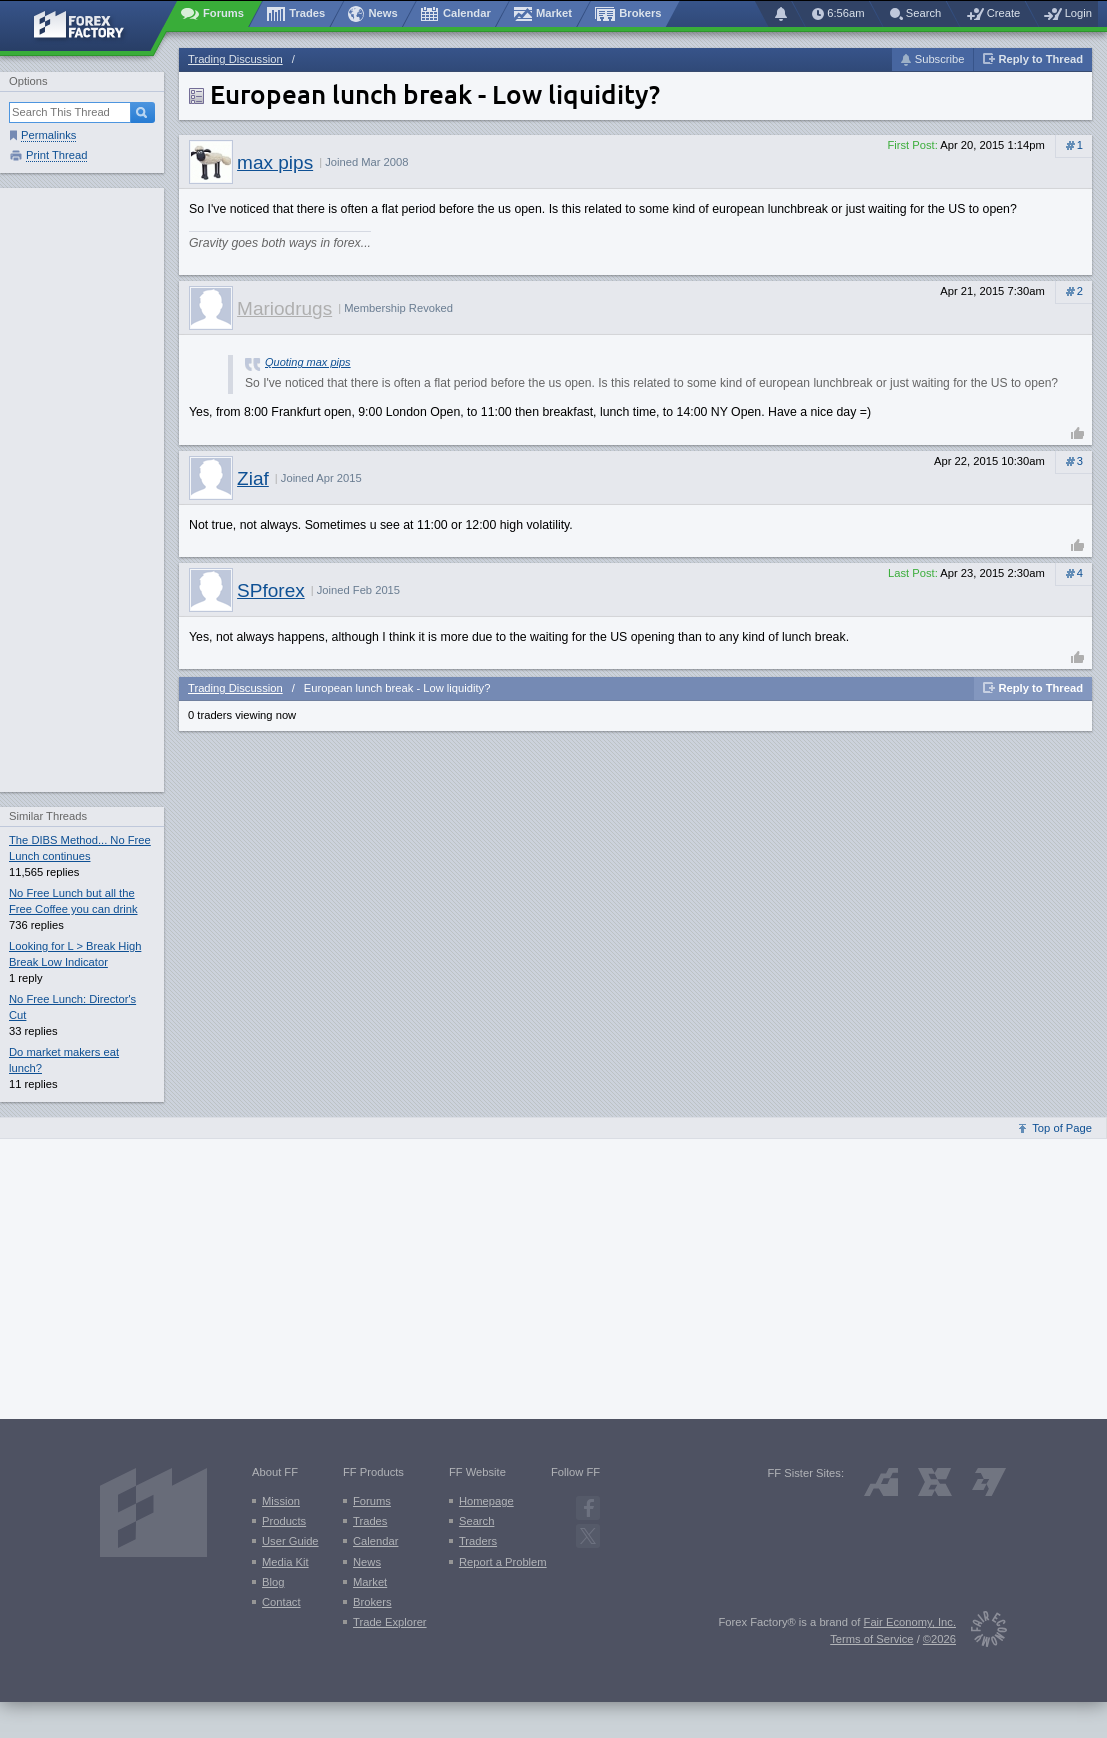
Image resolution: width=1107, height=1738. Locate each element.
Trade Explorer (390, 1622)
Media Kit (285, 1562)
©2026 (939, 1639)
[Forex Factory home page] (88, 26)
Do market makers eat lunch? (64, 1060)
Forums (372, 1501)
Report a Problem (503, 1562)
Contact (281, 1602)
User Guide (290, 1541)
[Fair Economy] (981, 1632)
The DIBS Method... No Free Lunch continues (80, 848)
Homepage (486, 1501)
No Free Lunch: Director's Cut (72, 1007)
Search (476, 1521)
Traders (478, 1541)
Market (370, 1582)
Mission (281, 1501)
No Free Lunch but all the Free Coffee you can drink (73, 901)
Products (284, 1521)
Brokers (372, 1602)
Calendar (375, 1541)
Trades (370, 1521)
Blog (273, 1582)
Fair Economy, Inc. (910, 1622)
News (367, 1562)
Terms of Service (871, 1639)
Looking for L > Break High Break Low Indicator (75, 954)
